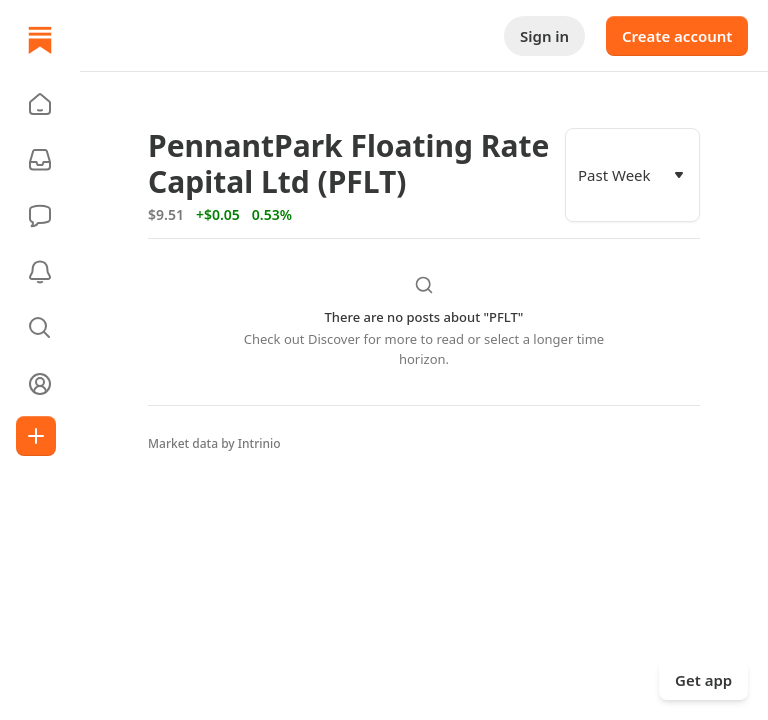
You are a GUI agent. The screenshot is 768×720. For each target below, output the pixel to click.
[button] (40, 104)
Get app (703, 680)
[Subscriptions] (40, 160)
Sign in (544, 36)
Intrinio (259, 443)
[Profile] (40, 384)
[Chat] (40, 216)
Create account (677, 36)
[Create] (36, 436)
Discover (334, 339)
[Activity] (40, 272)
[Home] (40, 40)
